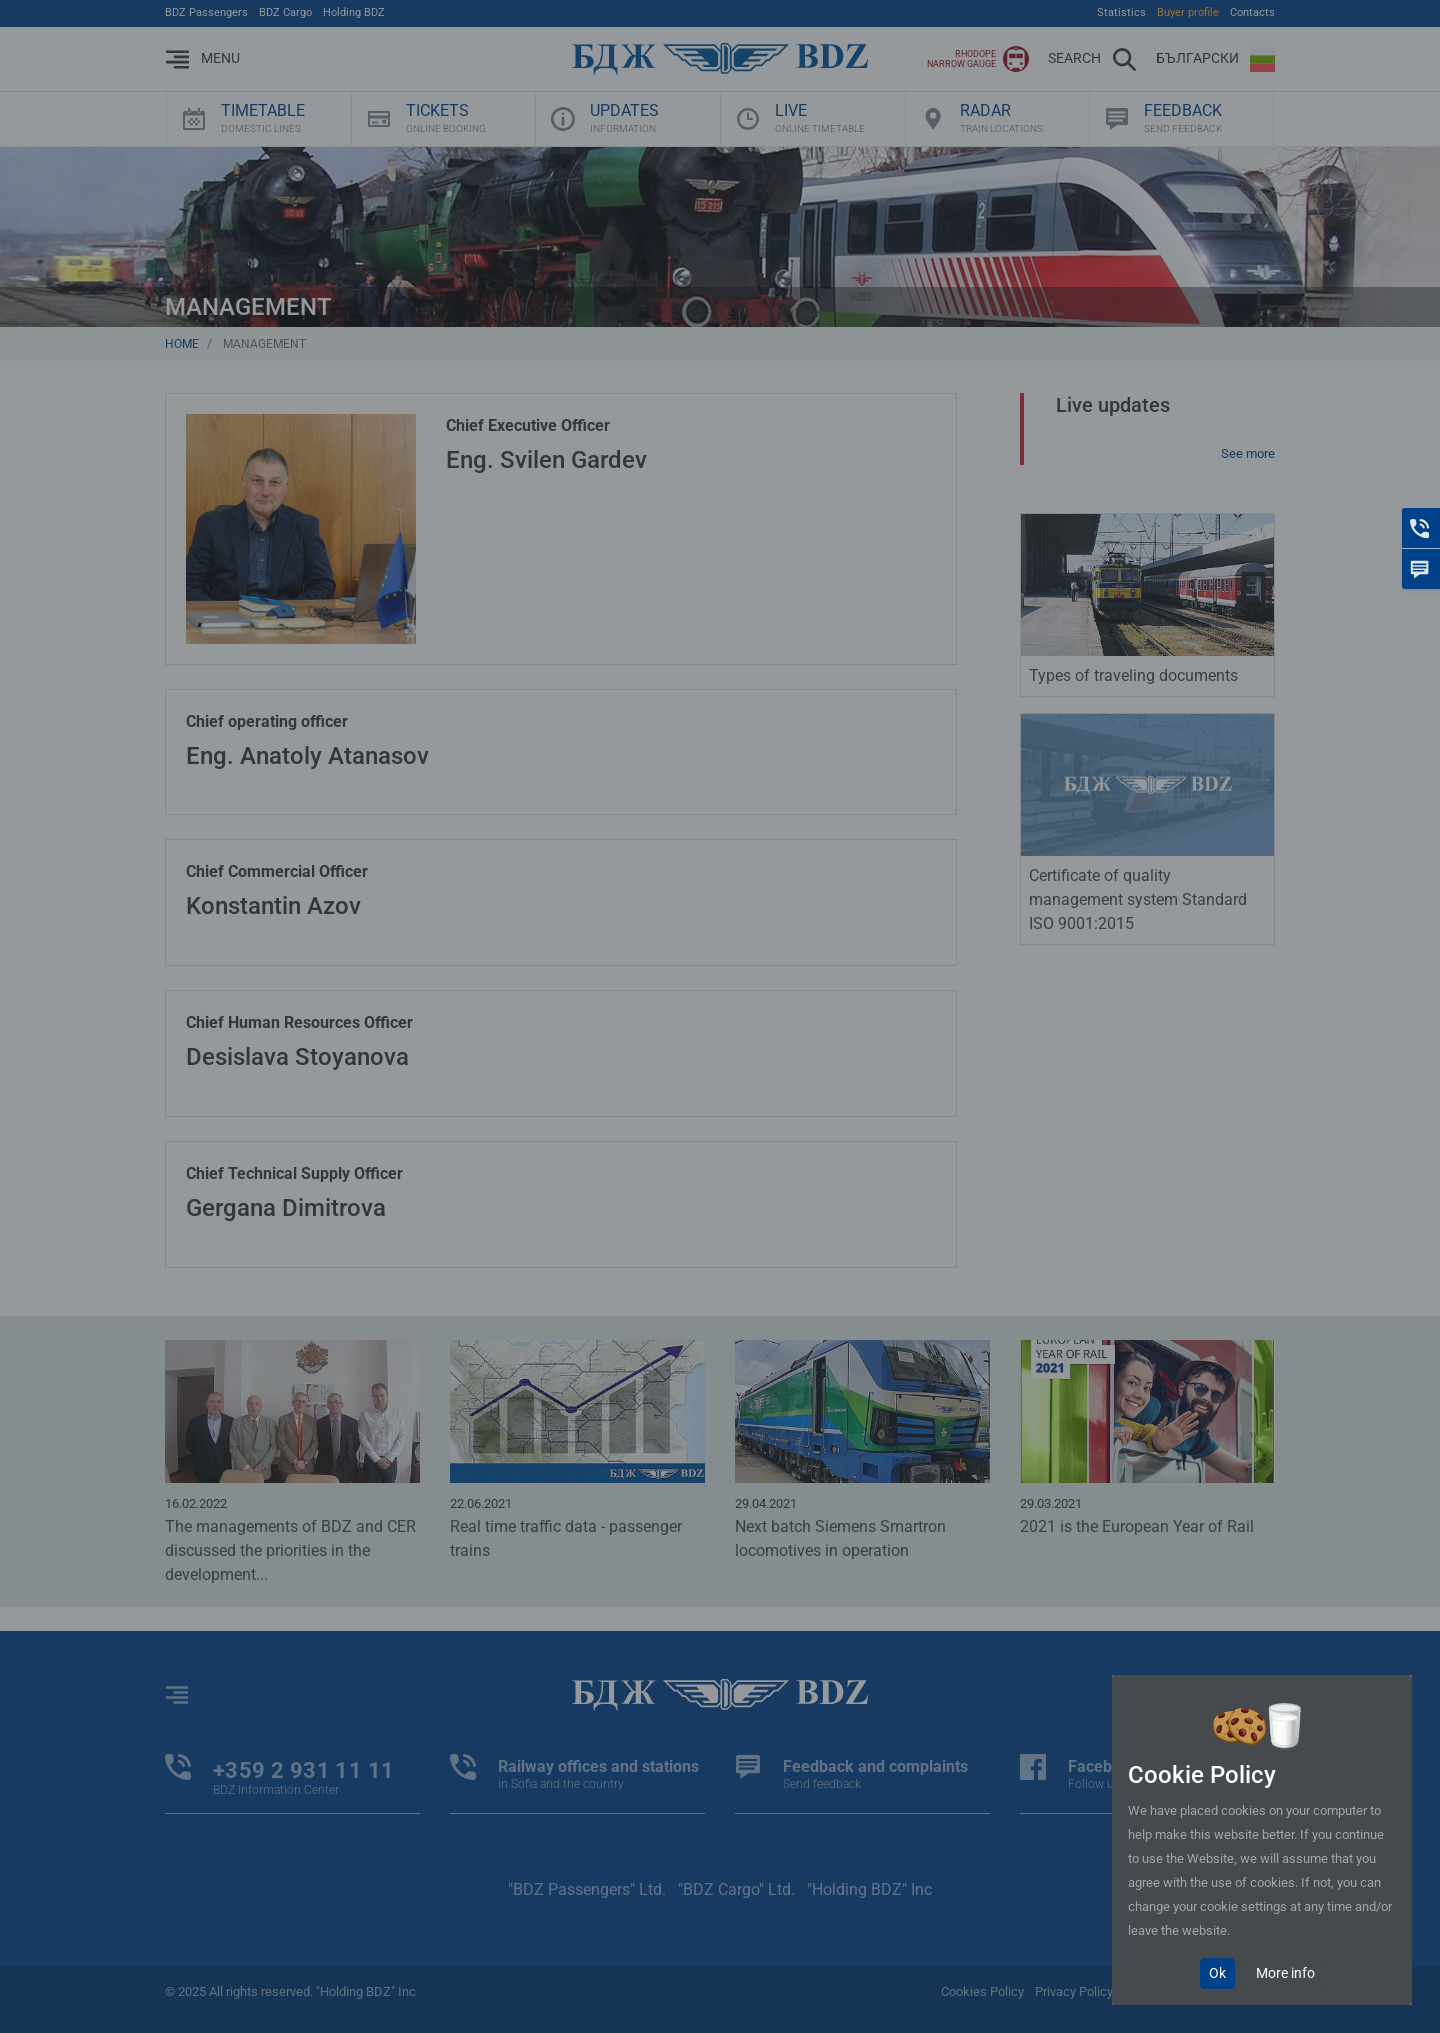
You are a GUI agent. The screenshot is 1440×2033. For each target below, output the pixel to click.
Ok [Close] (1217, 1973)
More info (1285, 1973)
